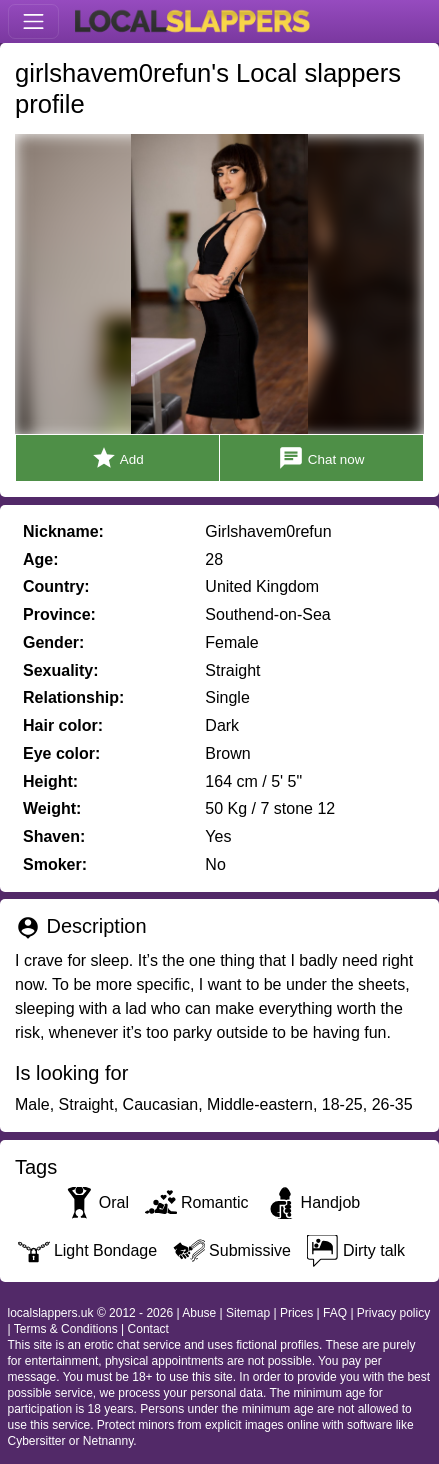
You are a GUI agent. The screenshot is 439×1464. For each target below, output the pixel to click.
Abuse (199, 1313)
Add (117, 458)
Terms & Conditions (66, 1329)
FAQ (335, 1313)
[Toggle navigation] (33, 21)
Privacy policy (393, 1313)
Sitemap (248, 1313)
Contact (148, 1329)
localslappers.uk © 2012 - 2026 (91, 1313)
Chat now (321, 458)
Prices (296, 1313)
